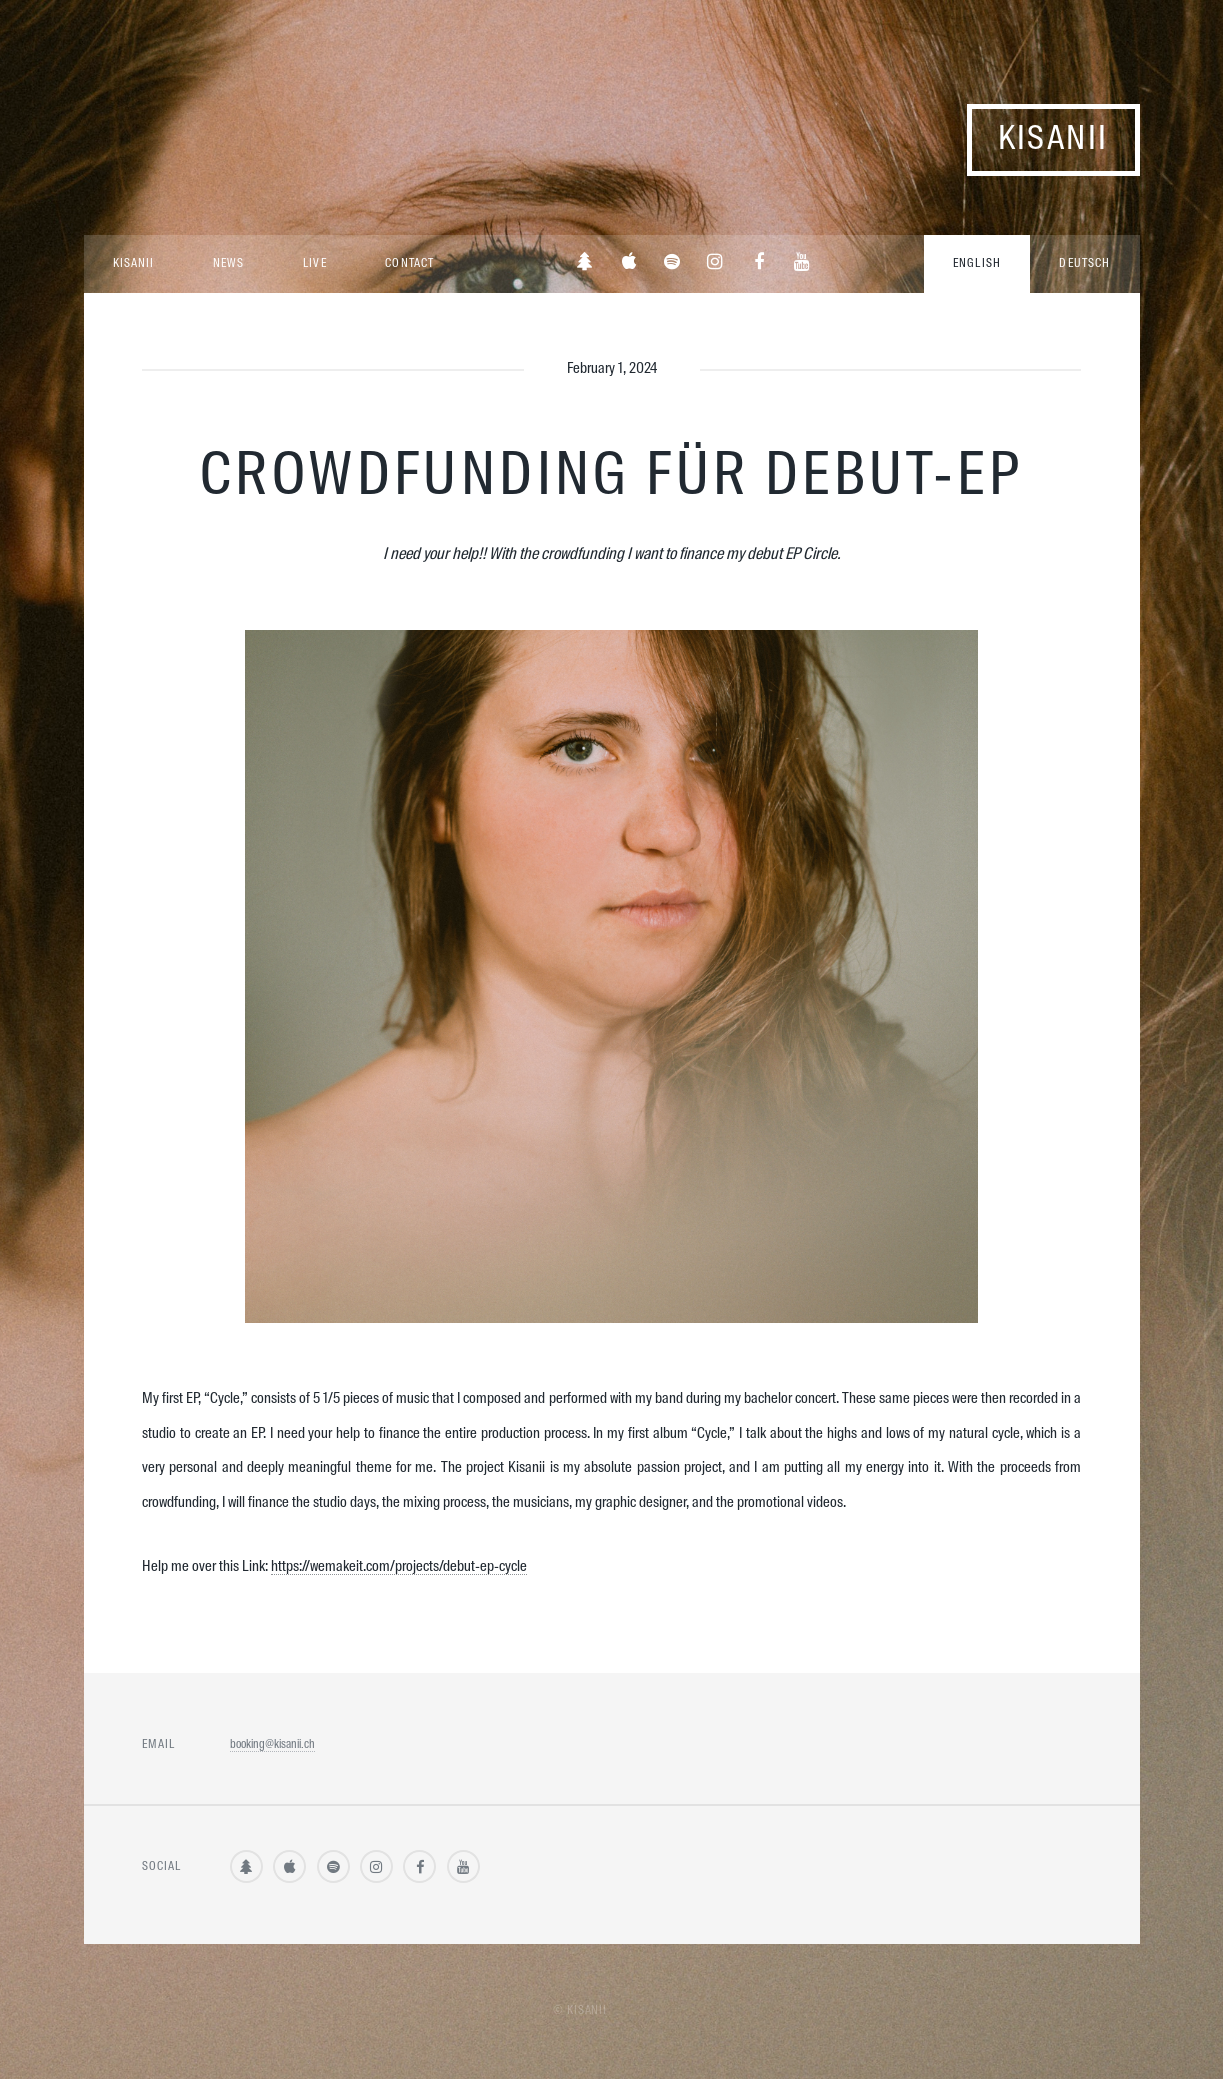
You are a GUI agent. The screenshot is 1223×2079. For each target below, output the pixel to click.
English (977, 264)
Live (314, 264)
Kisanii (1053, 139)
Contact (409, 264)
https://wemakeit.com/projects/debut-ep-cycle (399, 1567)
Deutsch (1084, 264)
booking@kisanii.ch (272, 1745)
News (228, 264)
